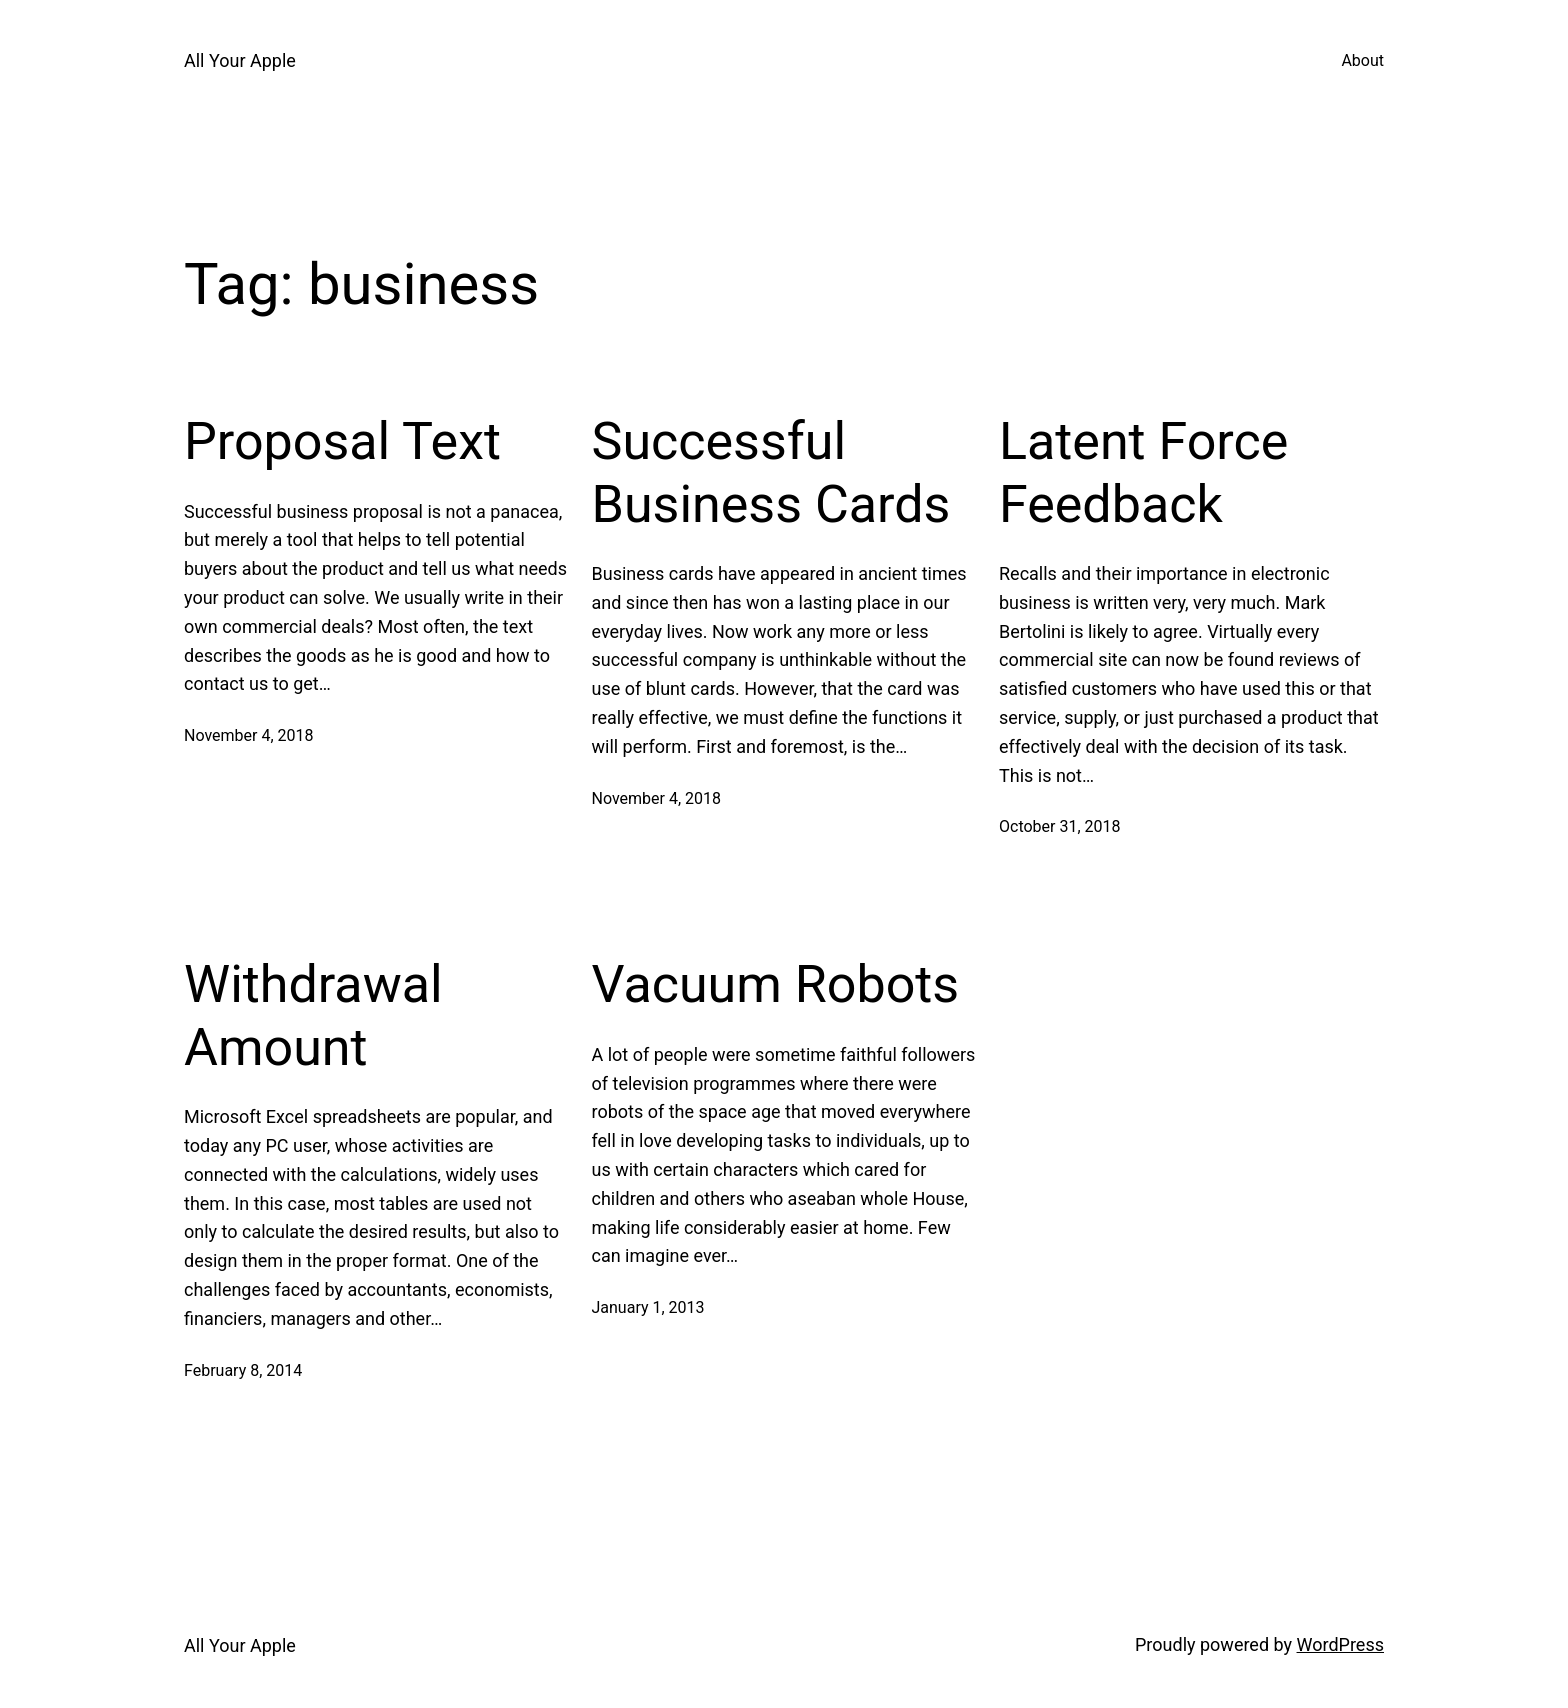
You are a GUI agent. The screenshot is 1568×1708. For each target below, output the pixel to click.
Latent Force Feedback (1143, 472)
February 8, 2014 (243, 1370)
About (1362, 60)
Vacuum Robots (776, 984)
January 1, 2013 (648, 1307)
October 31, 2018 (1060, 826)
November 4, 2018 (249, 735)
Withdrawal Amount (313, 1015)
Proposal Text (342, 441)
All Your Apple (240, 60)
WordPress (1340, 1644)
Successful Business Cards (771, 472)
